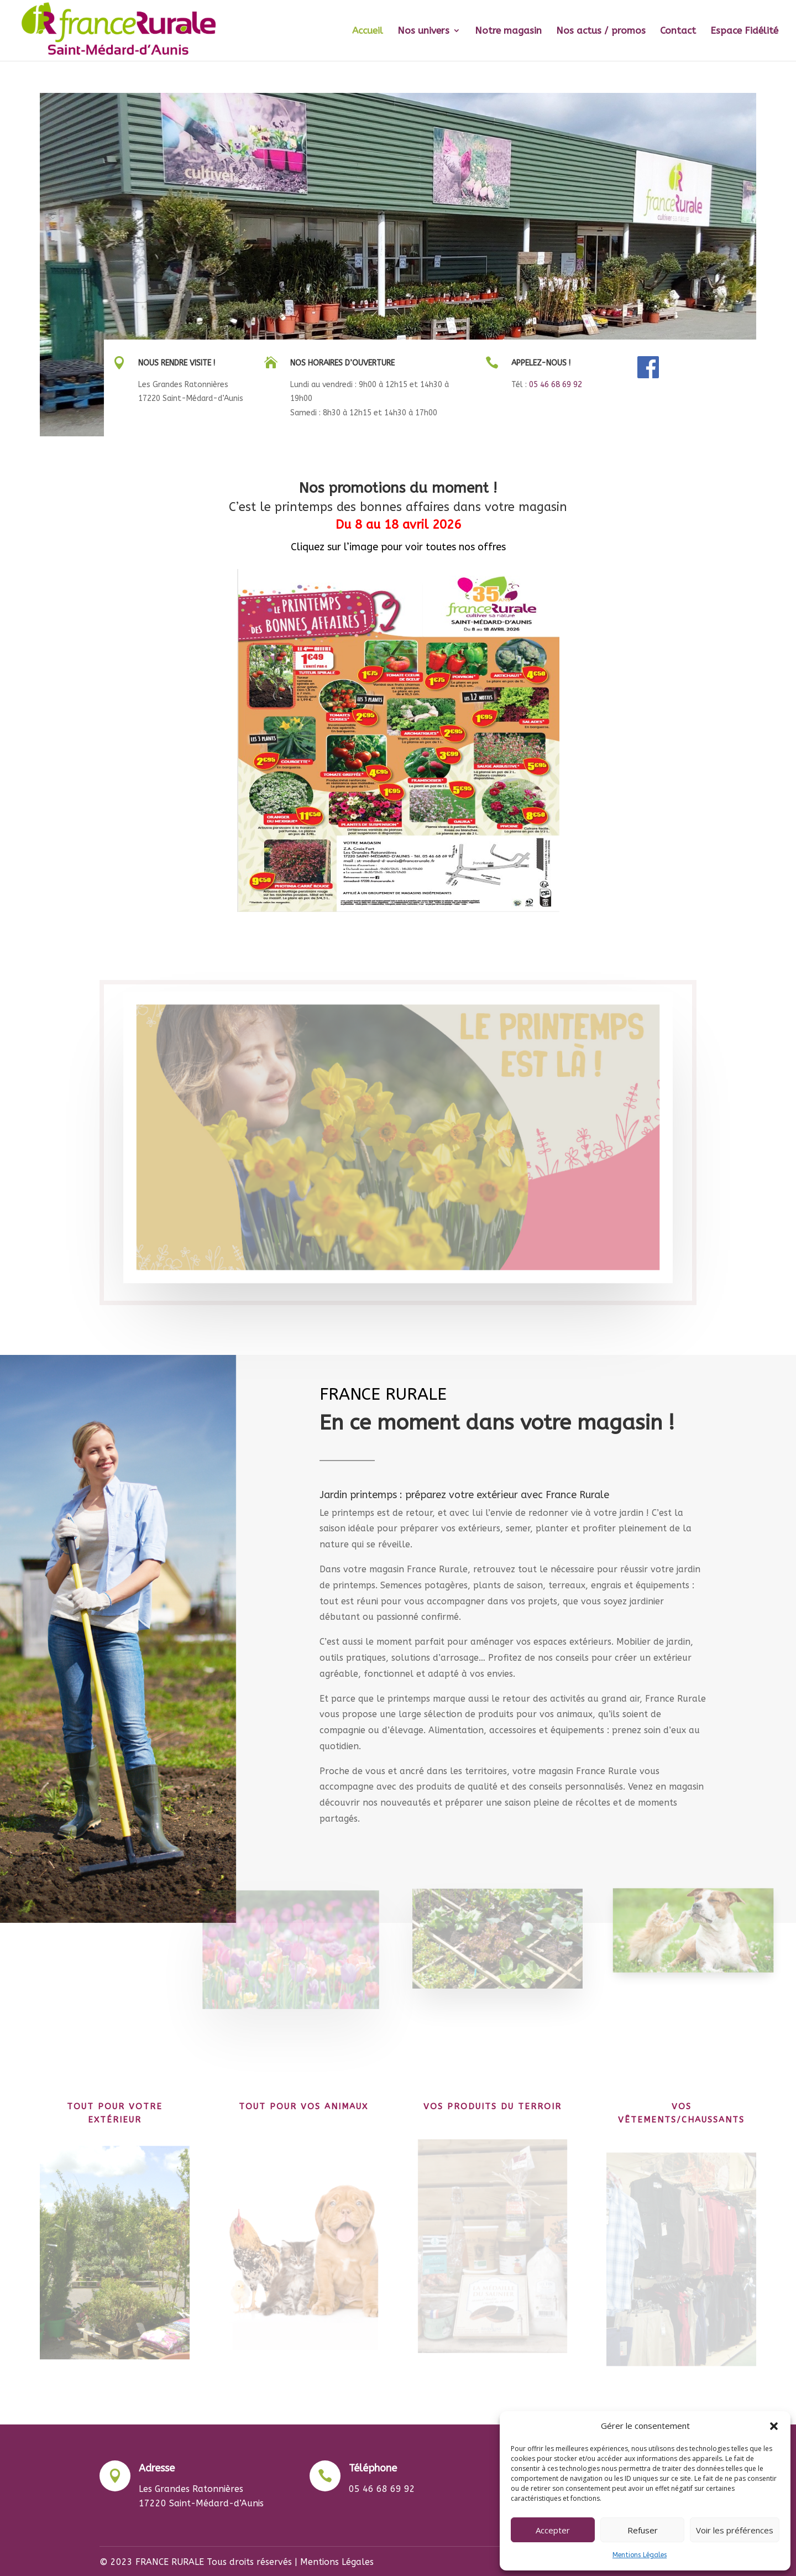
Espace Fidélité (744, 31)
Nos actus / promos (601, 31)
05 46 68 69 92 (555, 384)
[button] (773, 2426)
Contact (678, 31)
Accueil (367, 31)
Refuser (642, 2530)
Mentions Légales (639, 2555)
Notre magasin (508, 31)
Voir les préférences (734, 2530)
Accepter (553, 2530)
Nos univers (423, 31)
